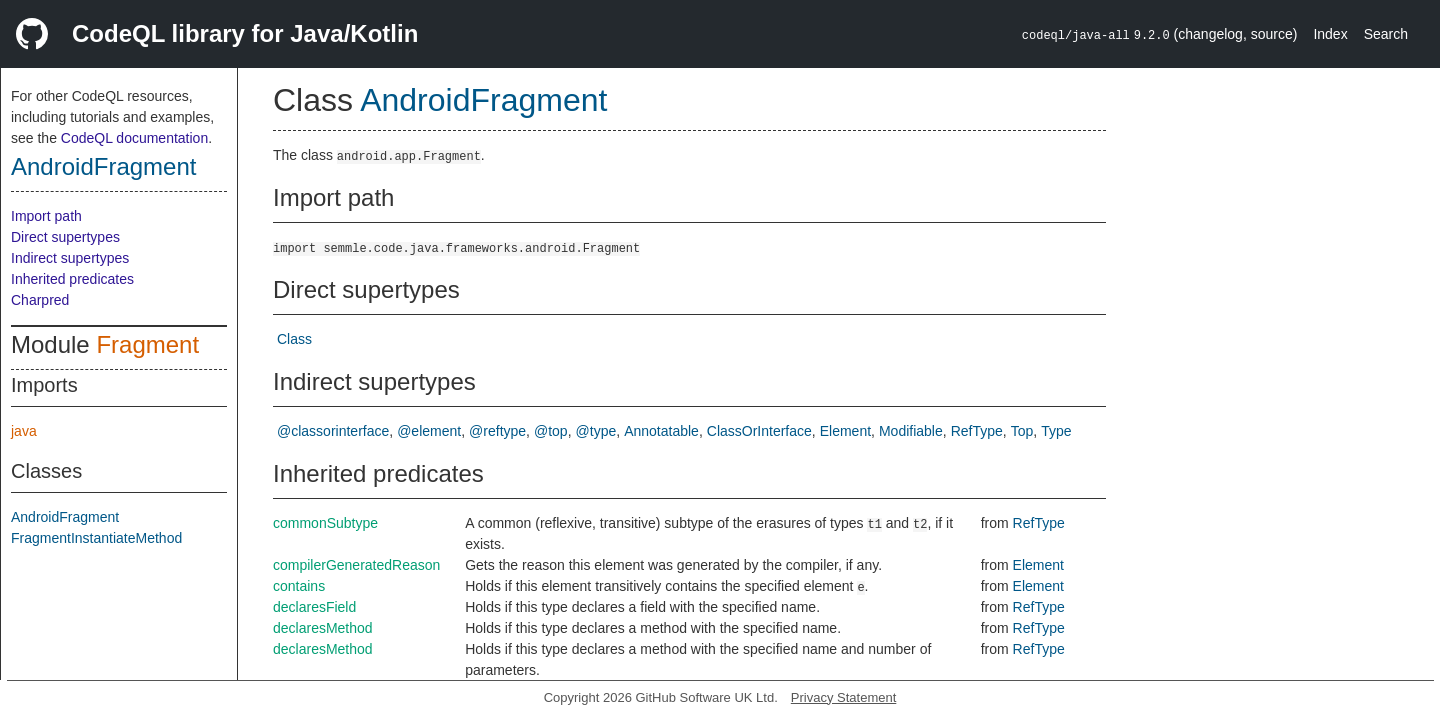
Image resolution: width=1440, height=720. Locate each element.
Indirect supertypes (70, 258)
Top (1022, 431)
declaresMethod (323, 628)
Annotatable (661, 431)
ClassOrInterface (759, 431)
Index (1330, 34)
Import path (46, 216)
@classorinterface (333, 431)
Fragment (147, 344)
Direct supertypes (65, 237)
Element (845, 431)
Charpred (40, 300)
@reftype (497, 431)
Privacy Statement (844, 697)
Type (1056, 431)
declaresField (314, 607)
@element (429, 431)
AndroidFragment (103, 166)
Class (294, 339)
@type (596, 431)
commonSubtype (325, 523)
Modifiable (911, 431)
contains (299, 586)
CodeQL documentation (134, 138)
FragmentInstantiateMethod (96, 538)
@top (551, 431)
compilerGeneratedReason (356, 565)
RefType (977, 431)
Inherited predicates (72, 279)
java (24, 431)
